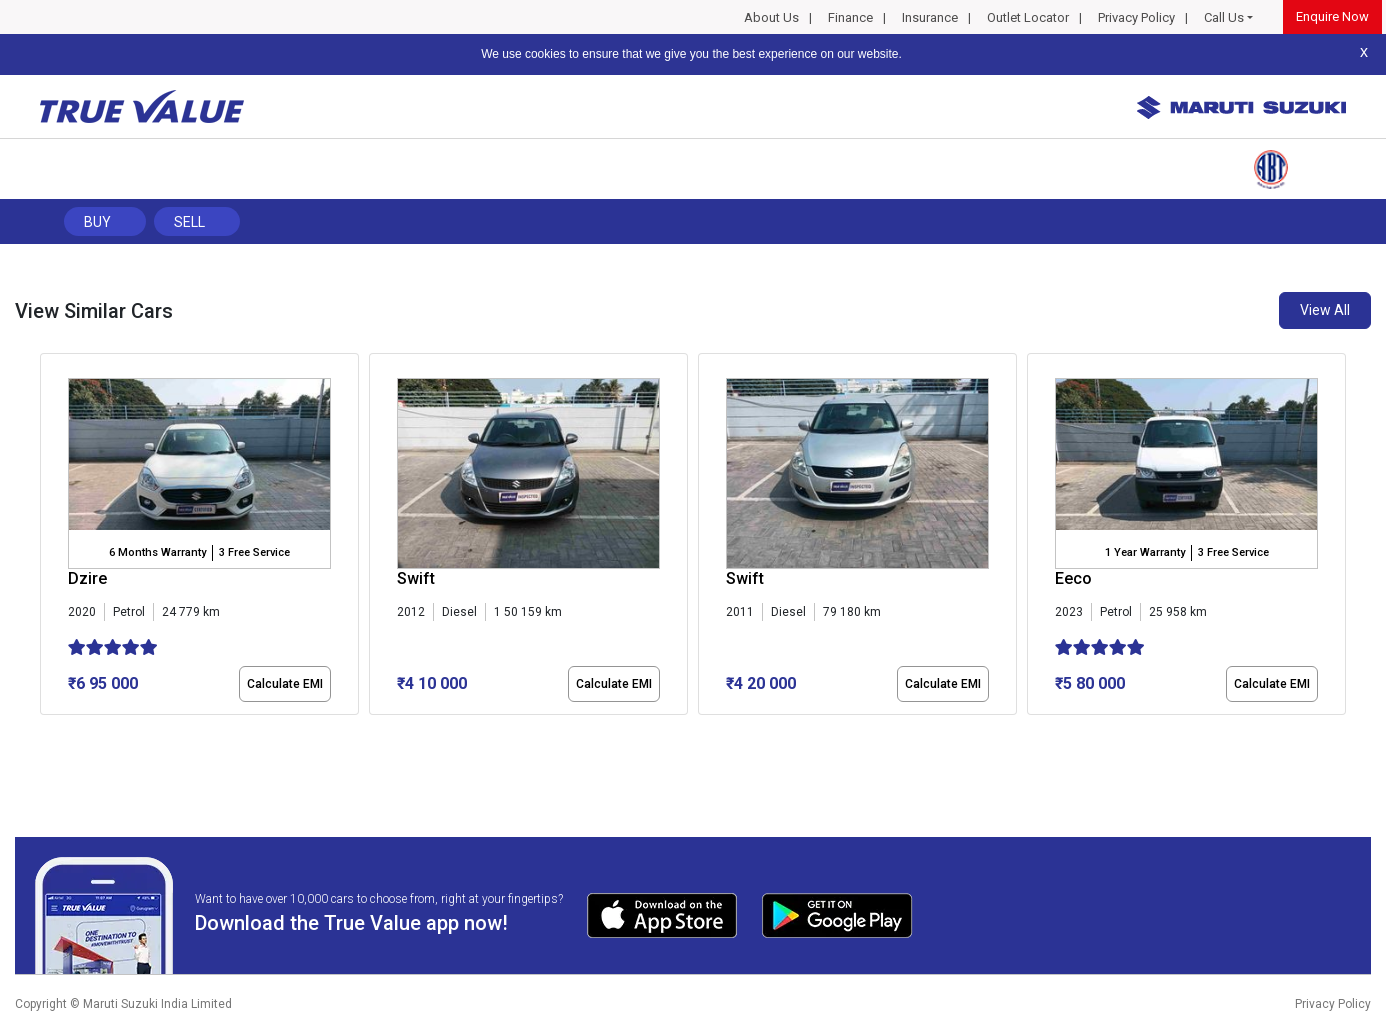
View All (1325, 310)
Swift (416, 578)
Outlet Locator (1028, 17)
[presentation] (50, 538)
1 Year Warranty (1145, 552)
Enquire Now (1332, 16)
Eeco (1073, 578)
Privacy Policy (1136, 17)
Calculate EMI (285, 684)
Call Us (1224, 17)
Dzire (87, 578)
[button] (46, 732)
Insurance (930, 17)
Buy (97, 222)
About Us (771, 17)
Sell (189, 222)
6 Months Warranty (157, 552)
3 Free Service (254, 552)
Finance (850, 17)
